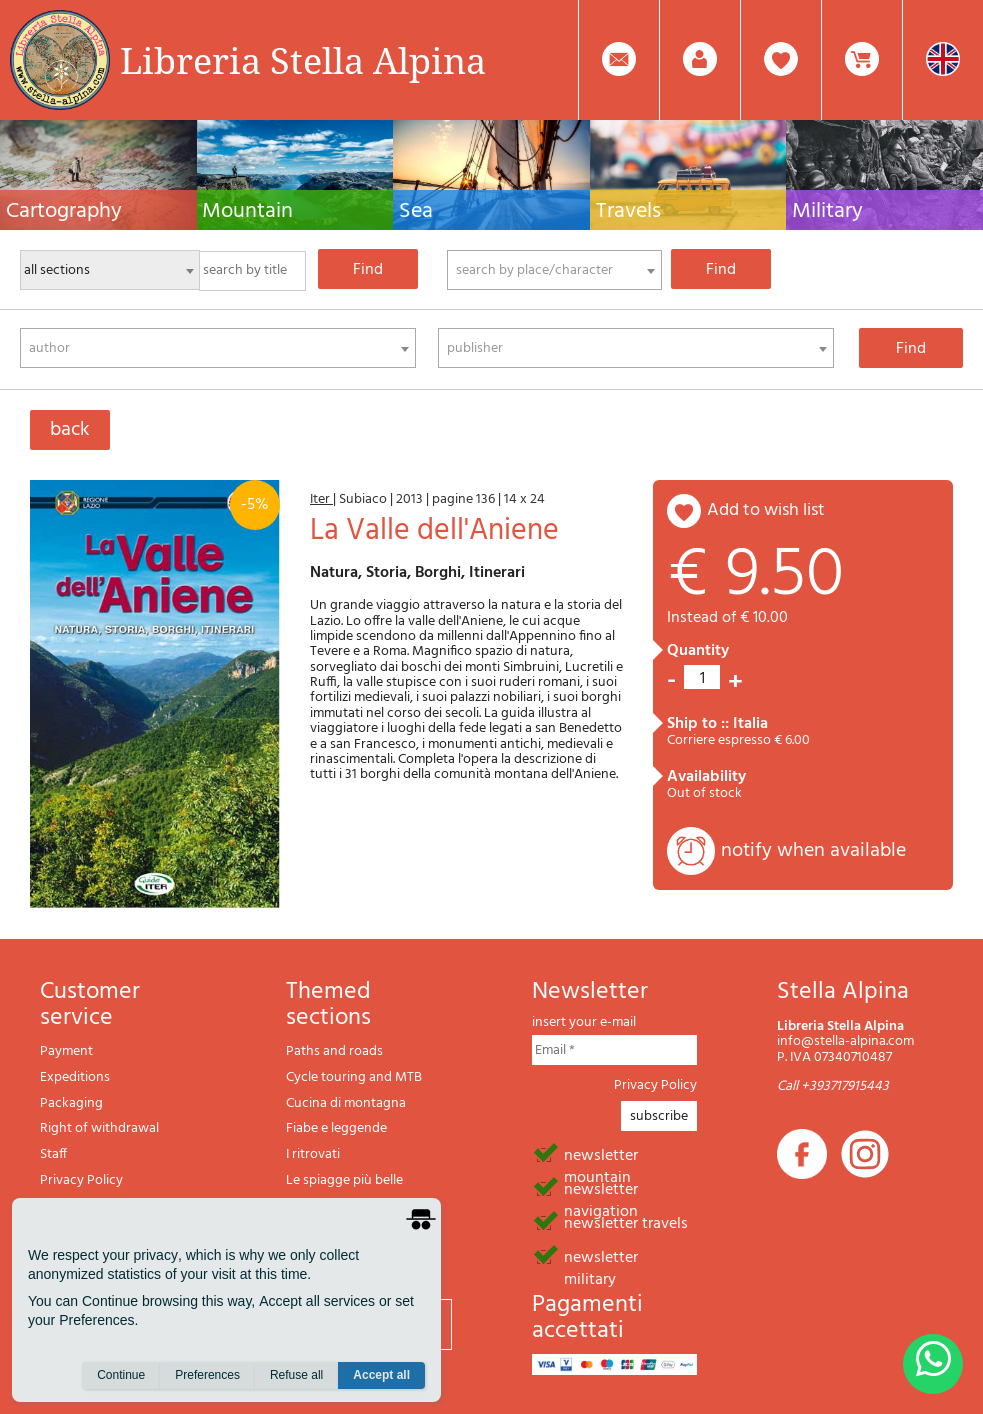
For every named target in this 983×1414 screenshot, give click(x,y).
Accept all (381, 1375)
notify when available (813, 851)
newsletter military (601, 1256)
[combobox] (554, 270)
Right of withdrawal (99, 1128)
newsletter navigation (601, 1188)
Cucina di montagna (346, 1103)
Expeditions (75, 1077)
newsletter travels (626, 1222)
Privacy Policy (81, 1180)
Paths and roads (334, 1051)
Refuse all (296, 1375)
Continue (121, 1375)
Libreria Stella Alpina (303, 60)
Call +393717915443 (833, 1086)
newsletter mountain (601, 1154)
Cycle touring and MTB (354, 1077)
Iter (321, 499)
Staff (53, 1154)
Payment (66, 1051)
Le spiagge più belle (344, 1180)
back (70, 430)
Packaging (71, 1103)
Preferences (207, 1375)
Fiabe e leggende (336, 1128)
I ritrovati (313, 1154)
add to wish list (766, 510)
